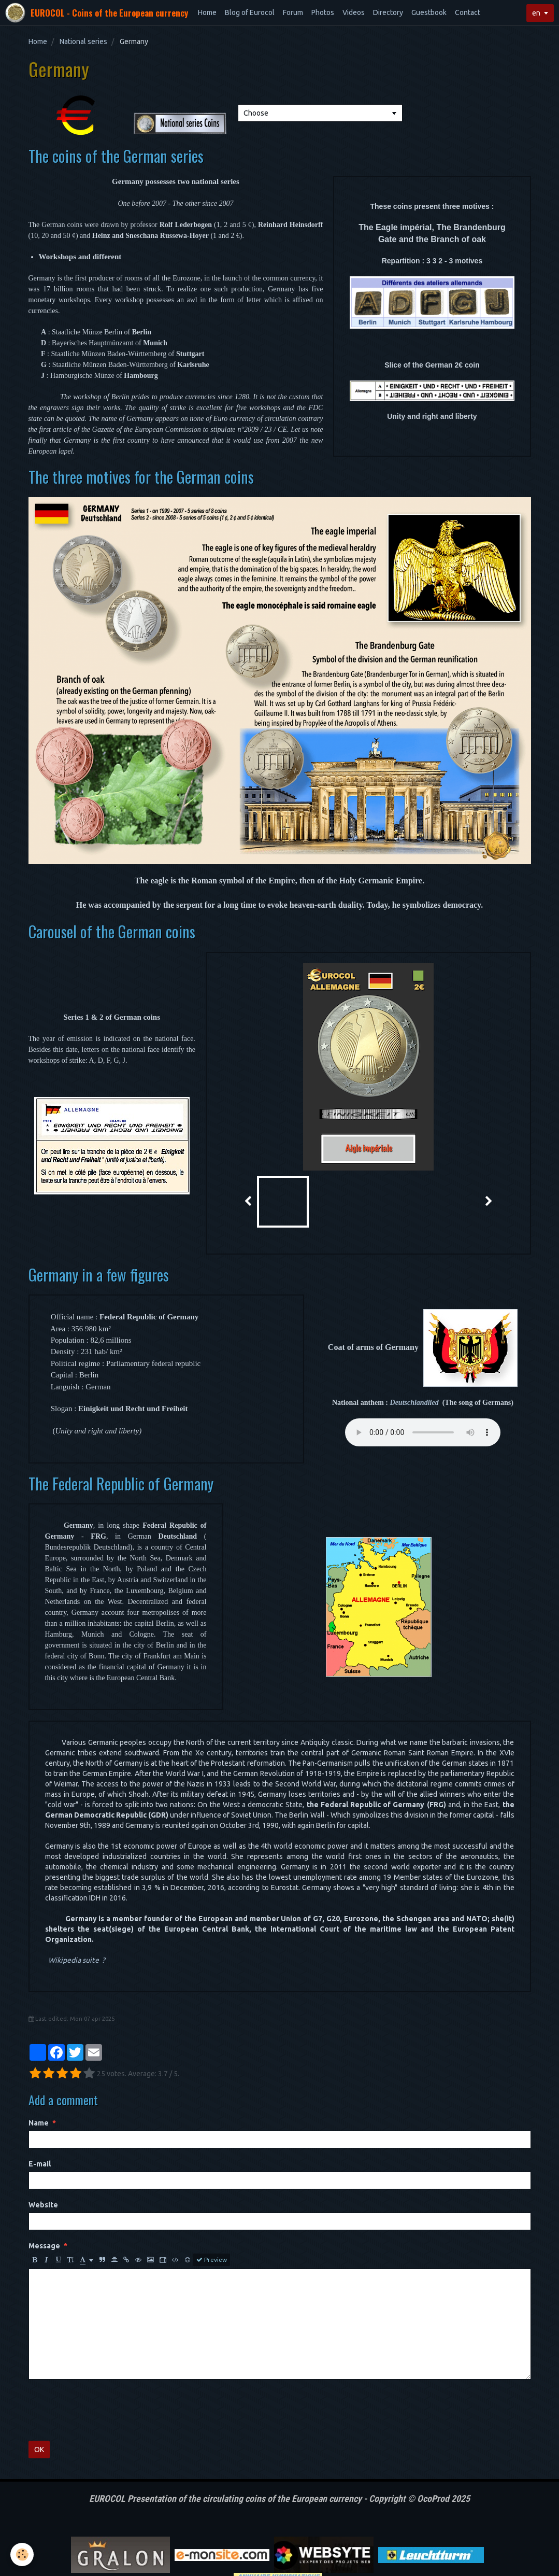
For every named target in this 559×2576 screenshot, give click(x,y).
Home (207, 12)
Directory (388, 12)
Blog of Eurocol (250, 12)
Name (38, 2079)
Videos (353, 12)
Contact (467, 12)
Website (43, 2161)
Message (44, 2202)
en (536, 13)
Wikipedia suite (73, 1916)
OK (39, 2406)
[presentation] (107, 2366)
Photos (322, 12)
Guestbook (429, 12)
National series (83, 41)
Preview (211, 2216)
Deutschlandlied (414, 1402)
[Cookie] (22, 2554)
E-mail (39, 2120)
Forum (293, 12)
